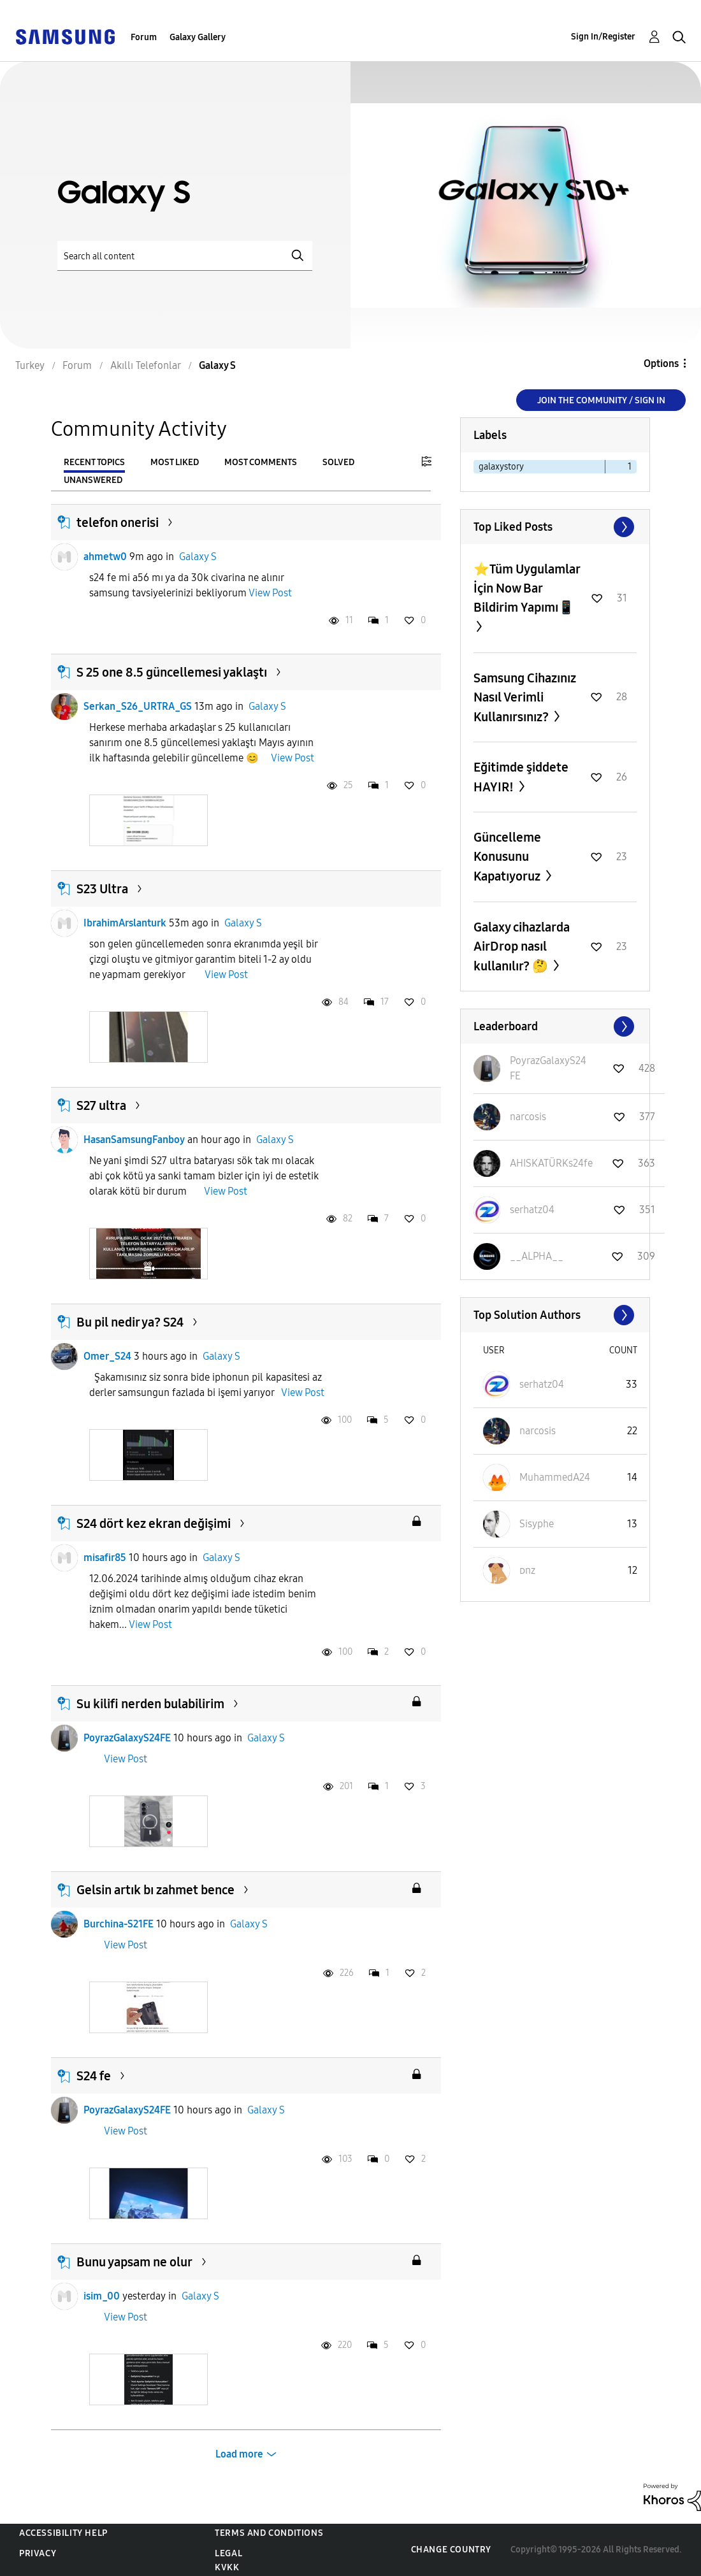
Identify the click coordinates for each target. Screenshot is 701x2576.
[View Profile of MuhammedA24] (554, 1477)
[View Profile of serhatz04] (532, 1210)
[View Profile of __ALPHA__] (536, 1256)
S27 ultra (101, 1105)
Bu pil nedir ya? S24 (130, 1322)
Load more (239, 2454)
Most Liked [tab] (174, 462)
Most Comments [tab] (260, 462)
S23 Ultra (102, 888)
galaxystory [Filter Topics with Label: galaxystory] (501, 466)
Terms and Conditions (269, 2533)
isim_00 (101, 2296)
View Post (270, 593)
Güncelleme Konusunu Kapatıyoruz (508, 857)
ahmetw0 (105, 556)
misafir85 (104, 1557)
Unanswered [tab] (93, 480)
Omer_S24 (107, 1356)
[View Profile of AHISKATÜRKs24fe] (551, 1163)
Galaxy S (198, 556)
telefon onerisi (117, 522)
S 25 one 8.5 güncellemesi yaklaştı (171, 672)
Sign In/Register (603, 36)
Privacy (37, 2553)
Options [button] (661, 363)
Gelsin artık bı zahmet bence (155, 1889)
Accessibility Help (63, 2533)
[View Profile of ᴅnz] (527, 1570)
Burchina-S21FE (118, 1924)
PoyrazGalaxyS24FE (127, 1738)
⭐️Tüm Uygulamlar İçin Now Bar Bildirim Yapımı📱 (526, 588)
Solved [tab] (338, 462)
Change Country (451, 2549)
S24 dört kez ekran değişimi (153, 1523)
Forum (144, 37)
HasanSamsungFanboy (134, 1139)
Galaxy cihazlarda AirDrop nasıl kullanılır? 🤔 (521, 946)
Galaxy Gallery (198, 37)
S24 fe (93, 2075)
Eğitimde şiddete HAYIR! (520, 777)
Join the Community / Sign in (601, 400)
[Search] (184, 256)
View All (555, 527)
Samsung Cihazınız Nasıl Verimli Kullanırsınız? (524, 697)
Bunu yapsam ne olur (134, 2262)
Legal (228, 2553)
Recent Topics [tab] (94, 462)
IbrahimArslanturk (124, 923)
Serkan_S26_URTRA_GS (137, 706)
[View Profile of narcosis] (528, 1117)
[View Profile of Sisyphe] (536, 1524)
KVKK (227, 2567)
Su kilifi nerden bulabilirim (150, 1703)
